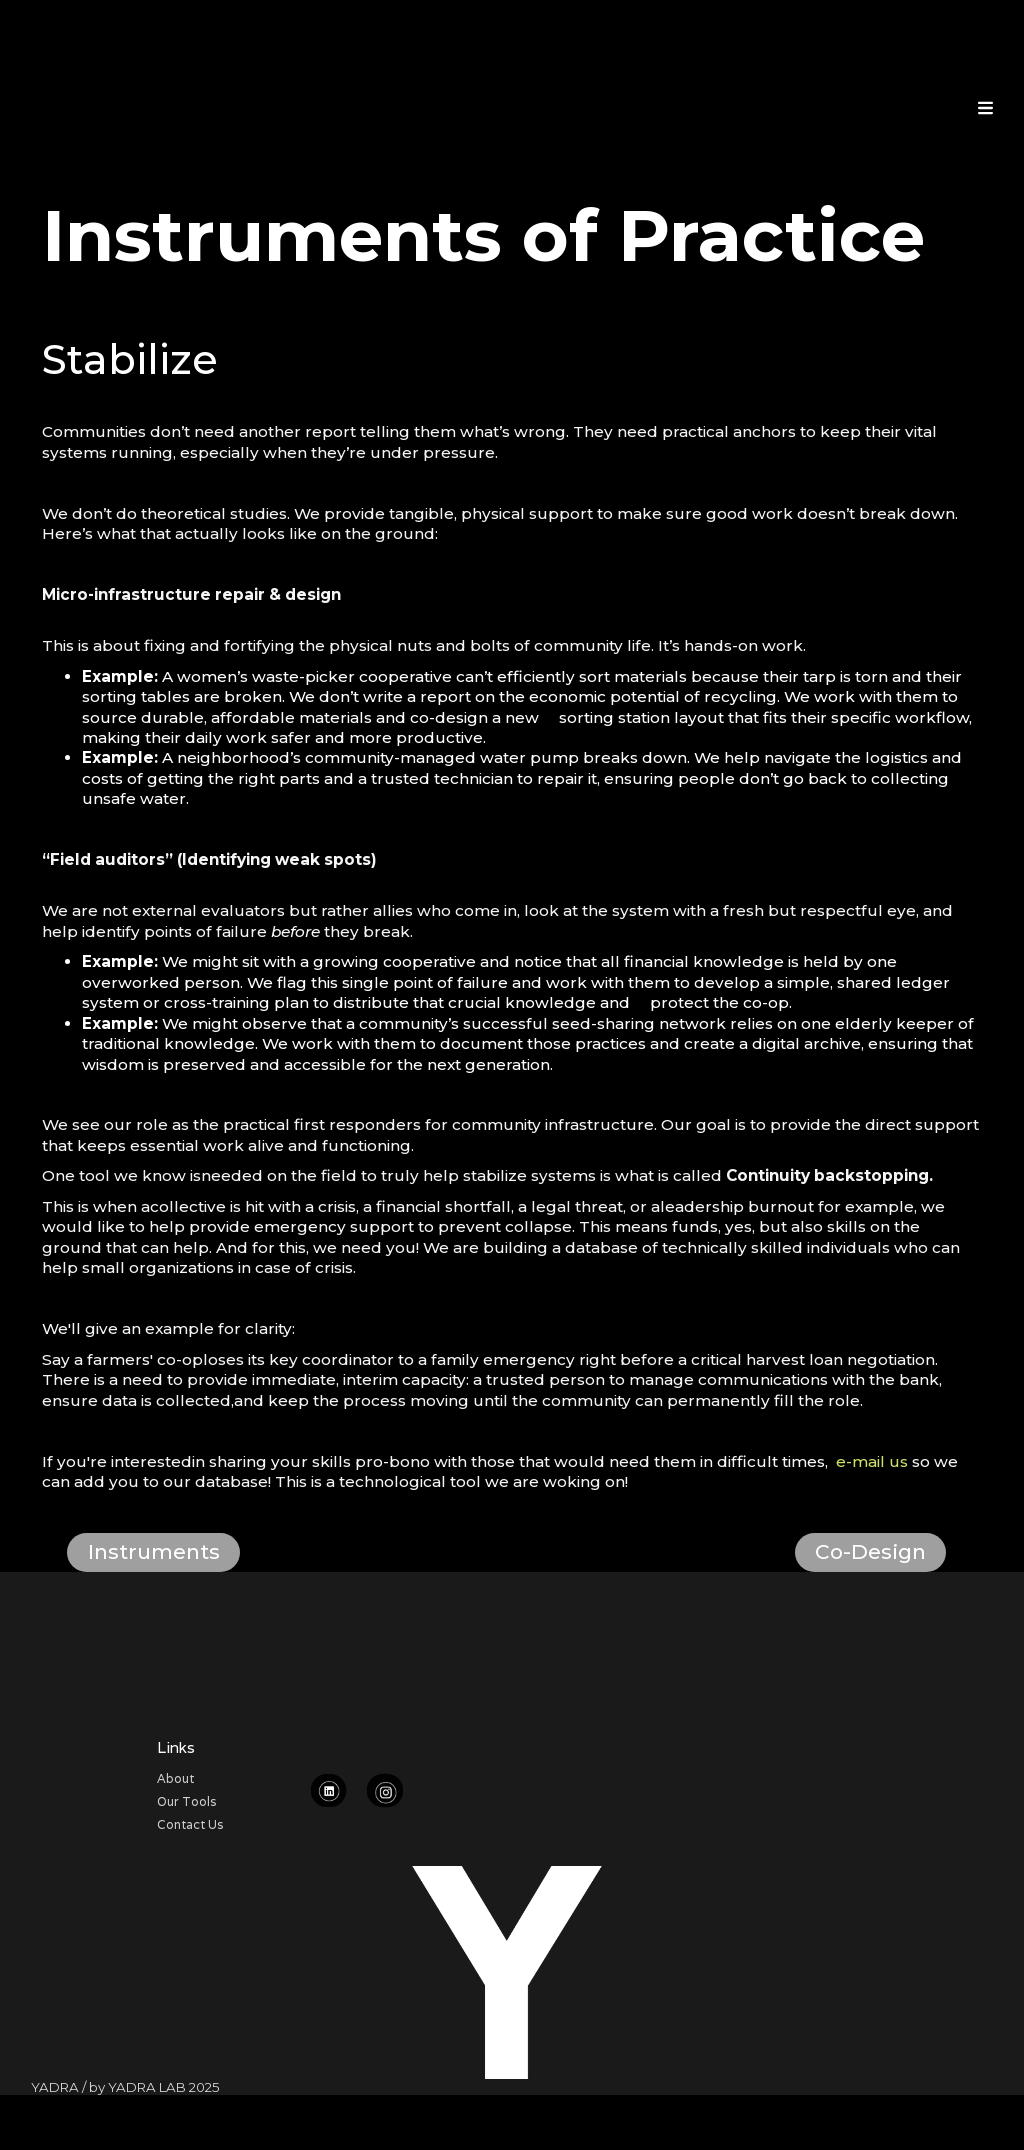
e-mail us (872, 1461)
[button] (985, 106)
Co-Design (870, 1551)
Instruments (154, 1551)
